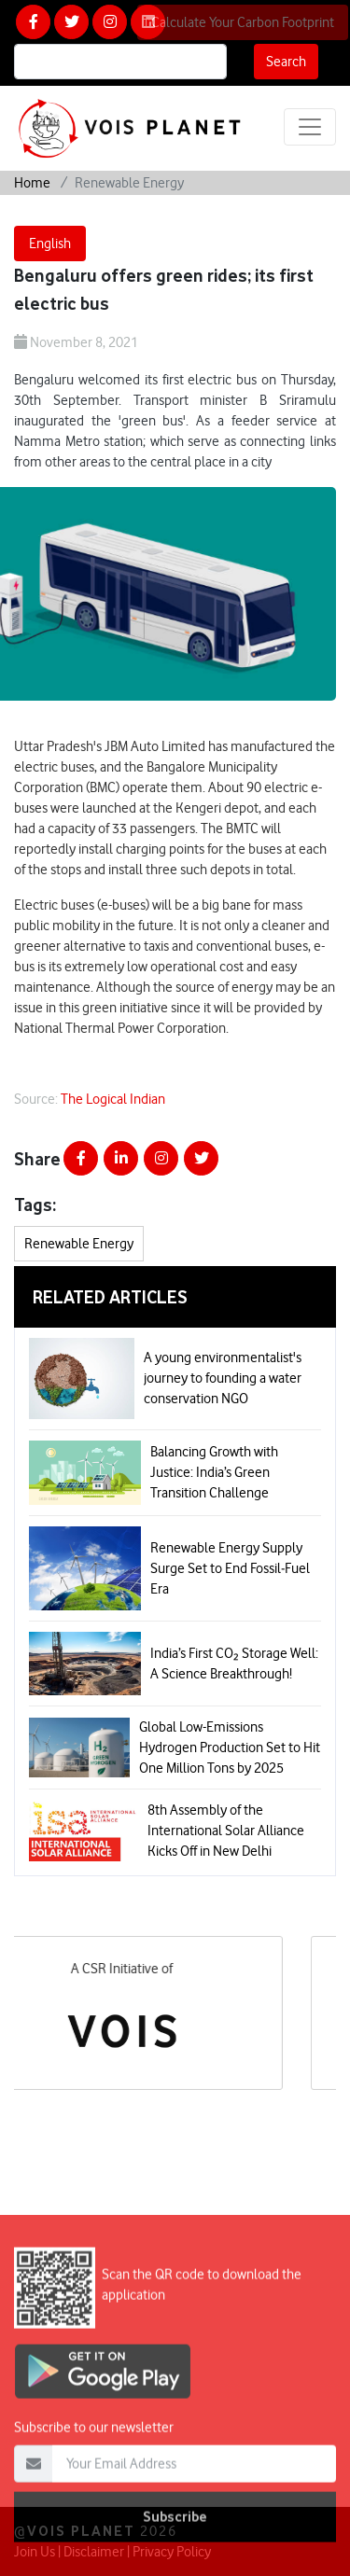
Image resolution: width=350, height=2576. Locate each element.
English (50, 243)
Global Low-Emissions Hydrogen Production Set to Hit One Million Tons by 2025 (229, 1747)
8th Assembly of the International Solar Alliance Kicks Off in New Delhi (225, 1830)
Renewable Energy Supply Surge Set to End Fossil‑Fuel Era (230, 1568)
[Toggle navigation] (310, 127)
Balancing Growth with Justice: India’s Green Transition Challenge (214, 1472)
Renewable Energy (78, 1243)
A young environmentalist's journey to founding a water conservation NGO (222, 1378)
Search (286, 61)
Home (32, 182)
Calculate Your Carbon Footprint (242, 22)
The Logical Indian (113, 1099)
